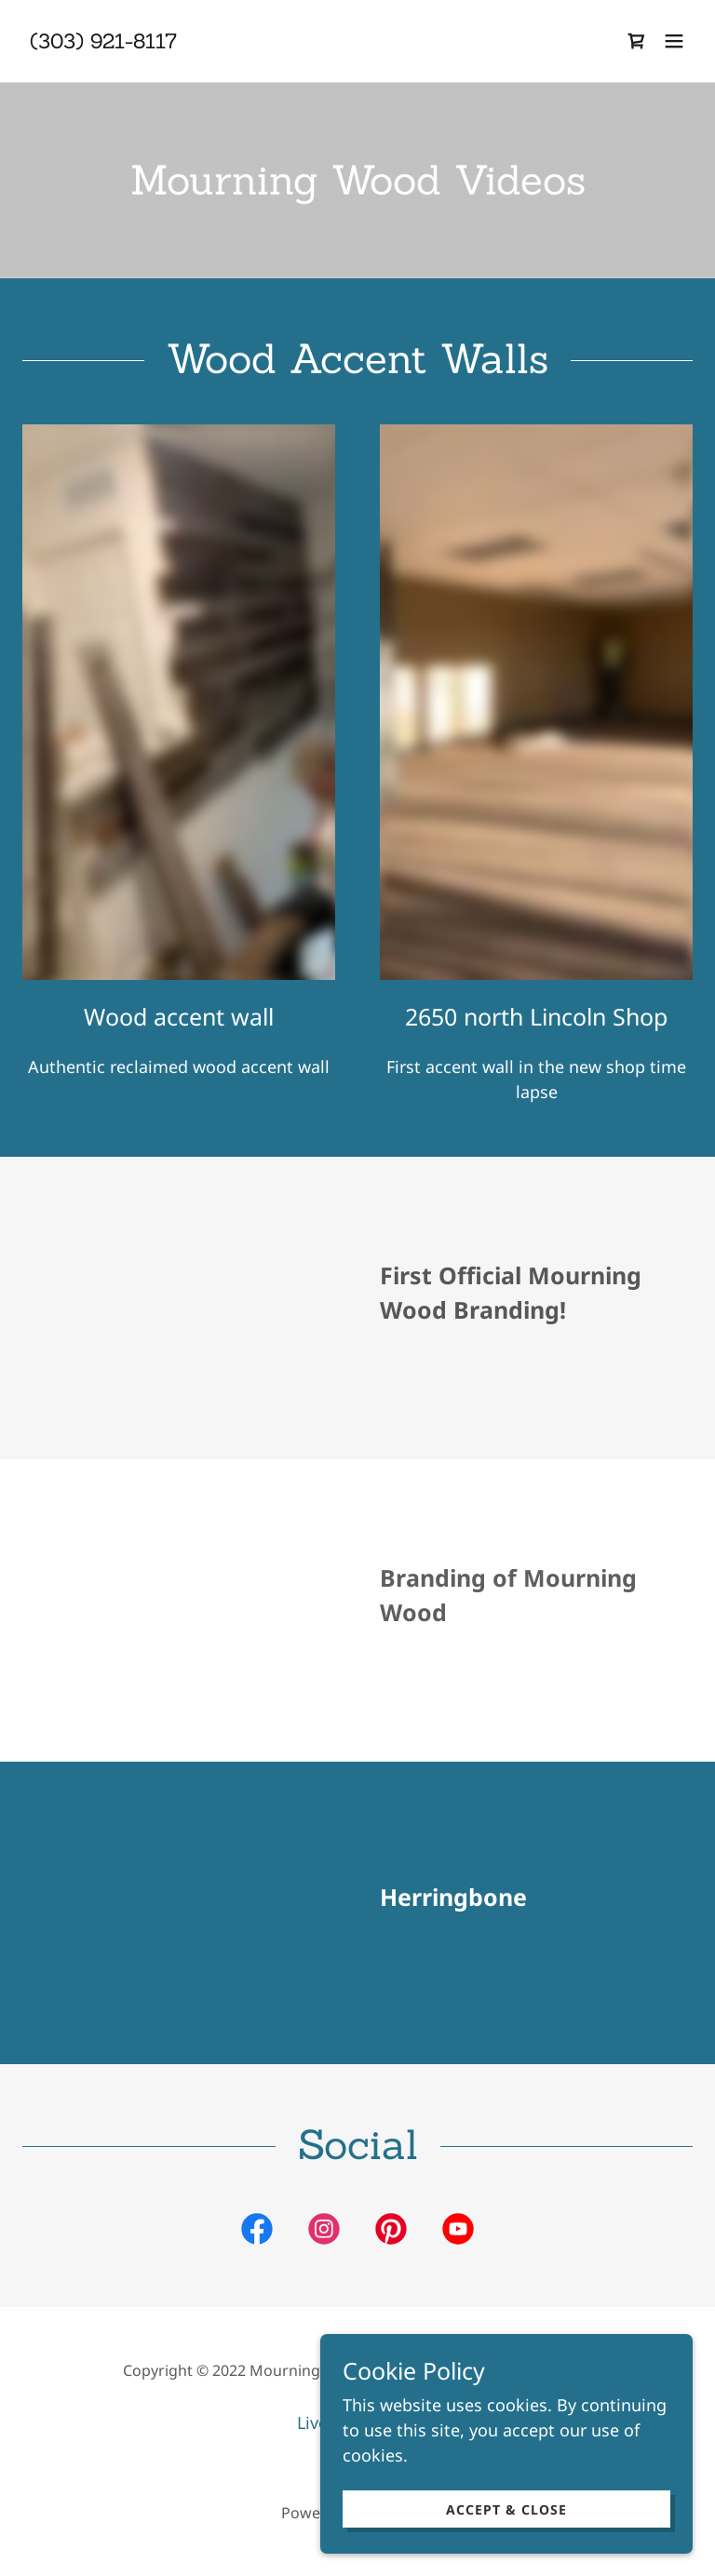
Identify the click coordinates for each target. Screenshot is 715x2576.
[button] (674, 41)
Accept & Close (506, 2509)
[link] (103, 42)
